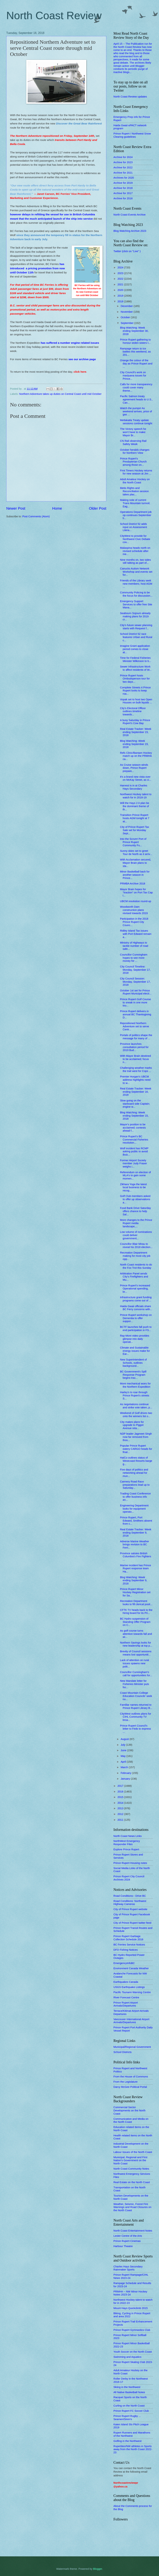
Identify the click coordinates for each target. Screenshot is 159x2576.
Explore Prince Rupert (126, 1849)
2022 (121, 278)
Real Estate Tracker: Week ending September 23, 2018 (135, 732)
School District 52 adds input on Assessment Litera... (133, 527)
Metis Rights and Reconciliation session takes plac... (134, 491)
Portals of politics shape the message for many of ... (136, 1037)
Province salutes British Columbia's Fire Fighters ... (135, 1556)
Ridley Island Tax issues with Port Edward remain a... (135, 933)
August (125, 1739)
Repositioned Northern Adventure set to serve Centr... (134, 1026)
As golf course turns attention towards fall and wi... (136, 1633)
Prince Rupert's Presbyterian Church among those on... (133, 461)
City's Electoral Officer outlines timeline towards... (133, 711)
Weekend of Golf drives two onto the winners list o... (136, 1415)
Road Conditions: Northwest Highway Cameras (129, 1903)
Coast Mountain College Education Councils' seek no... (136, 1695)
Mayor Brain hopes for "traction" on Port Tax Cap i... (136, 892)
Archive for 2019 (123, 182)
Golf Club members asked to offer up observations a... (135, 1199)
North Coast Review (54, 15)
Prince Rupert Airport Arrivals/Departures (125, 2004)
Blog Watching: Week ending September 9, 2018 (133, 1580)
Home (57, 508)
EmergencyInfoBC (124, 1963)
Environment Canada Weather (131, 1968)
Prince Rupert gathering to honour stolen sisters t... (135, 341)
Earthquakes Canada (125, 1981)
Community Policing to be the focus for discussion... (136, 594)
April (124, 1761)
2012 (121, 1814)
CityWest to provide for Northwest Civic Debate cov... (135, 539)
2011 (121, 1819)
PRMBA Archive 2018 (132, 883)
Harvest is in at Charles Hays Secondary (133, 787)
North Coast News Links (127, 1836)
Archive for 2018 (123, 188)
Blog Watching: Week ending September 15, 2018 (134, 1115)
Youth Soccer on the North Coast (132, 2351)
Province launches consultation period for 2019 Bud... (134, 1047)
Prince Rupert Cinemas (127, 2241)
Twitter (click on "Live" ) (127, 251)
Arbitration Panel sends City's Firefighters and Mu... (134, 1276)
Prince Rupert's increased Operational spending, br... (135, 1288)
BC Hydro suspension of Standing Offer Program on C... (135, 1621)
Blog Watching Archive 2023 (129, 230)
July (123, 1744)
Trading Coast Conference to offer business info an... (135, 1496)
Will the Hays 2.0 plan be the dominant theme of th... (134, 806)
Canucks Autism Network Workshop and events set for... (136, 571)
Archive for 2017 (123, 193)
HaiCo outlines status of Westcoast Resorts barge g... (136, 1460)
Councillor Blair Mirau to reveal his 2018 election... (136, 1245)
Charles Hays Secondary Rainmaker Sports (128, 2268)
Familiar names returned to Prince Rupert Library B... (136, 1706)
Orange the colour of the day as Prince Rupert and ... (136, 363)
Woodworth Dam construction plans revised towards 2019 (134, 909)
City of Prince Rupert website (130, 1909)
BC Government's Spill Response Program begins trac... (133, 1374)
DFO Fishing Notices (125, 1949)
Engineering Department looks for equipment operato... (134, 1508)
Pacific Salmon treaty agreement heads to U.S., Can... (136, 399)
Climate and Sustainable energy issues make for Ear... (135, 1350)
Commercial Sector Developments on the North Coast (129, 2110)
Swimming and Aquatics (127, 2356)
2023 (121, 273)
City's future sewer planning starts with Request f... (136, 627)
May (123, 1756)
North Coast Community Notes (131, 2168)
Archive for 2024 (123, 157)
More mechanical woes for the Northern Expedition (135, 1385)
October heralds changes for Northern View (134, 451)
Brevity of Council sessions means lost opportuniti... (135, 1653)
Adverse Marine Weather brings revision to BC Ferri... (134, 1544)
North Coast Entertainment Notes (132, 2230)
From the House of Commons (130, 2076)
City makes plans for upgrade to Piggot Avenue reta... (132, 1425)
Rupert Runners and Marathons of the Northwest (131, 2434)
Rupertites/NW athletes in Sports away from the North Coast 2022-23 (132, 2449)
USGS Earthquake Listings (129, 1987)
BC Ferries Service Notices (129, 1944)
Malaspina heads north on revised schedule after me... (135, 551)
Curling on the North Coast (129, 2405)
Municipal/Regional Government (132, 2046)
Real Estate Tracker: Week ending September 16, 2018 (135, 1091)
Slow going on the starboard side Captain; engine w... (135, 1103)
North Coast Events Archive (129, 214)
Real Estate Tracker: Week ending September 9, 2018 (135, 1532)
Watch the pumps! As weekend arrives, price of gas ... (136, 411)
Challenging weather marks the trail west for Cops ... (136, 1069)
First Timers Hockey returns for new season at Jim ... (136, 472)
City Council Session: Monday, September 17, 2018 (135, 981)
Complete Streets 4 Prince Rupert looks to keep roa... (135, 690)
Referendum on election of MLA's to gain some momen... (135, 1175)
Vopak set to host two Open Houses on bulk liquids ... (136, 701)
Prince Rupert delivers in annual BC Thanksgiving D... (135, 1014)
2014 (121, 1802)
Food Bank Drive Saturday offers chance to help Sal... (135, 1211)
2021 (121, 284)
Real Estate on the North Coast (131, 2182)
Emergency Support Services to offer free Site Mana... (136, 604)
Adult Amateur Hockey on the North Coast (135, 481)
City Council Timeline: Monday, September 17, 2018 (135, 969)
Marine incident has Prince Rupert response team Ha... (135, 1568)
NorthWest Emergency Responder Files (126, 1843)
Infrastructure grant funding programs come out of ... (136, 1299)
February (126, 1773)
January (126, 1778)
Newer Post (15, 508)
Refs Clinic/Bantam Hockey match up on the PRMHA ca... (136, 756)
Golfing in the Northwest (127, 2441)
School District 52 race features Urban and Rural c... (136, 637)
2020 (121, 290)
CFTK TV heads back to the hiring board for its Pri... (136, 1612)
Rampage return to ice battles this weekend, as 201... (135, 351)
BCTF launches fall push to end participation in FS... (136, 1328)
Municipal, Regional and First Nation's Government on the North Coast (130, 2160)
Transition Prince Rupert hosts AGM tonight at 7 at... (134, 818)
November (127, 311)
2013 (121, 1808)
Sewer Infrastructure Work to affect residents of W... (136, 668)
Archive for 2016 (123, 198)
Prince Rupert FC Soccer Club (131, 2410)
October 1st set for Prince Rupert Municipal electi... (135, 992)
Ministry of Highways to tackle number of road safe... (134, 945)
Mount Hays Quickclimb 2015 (130, 2308)
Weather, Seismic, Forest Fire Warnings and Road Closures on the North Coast (132, 2207)
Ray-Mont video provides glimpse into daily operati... (134, 1338)
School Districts (122, 2052)
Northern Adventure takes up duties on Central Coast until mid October (60, 393)
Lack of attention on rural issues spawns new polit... (134, 1663)
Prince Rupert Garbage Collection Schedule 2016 (128, 1938)
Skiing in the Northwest (126, 2387)
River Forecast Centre (126, 1997)
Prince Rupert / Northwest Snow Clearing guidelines (132, 135)
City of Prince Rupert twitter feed (132, 1922)
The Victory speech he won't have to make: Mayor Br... (133, 432)
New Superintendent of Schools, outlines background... (133, 1362)
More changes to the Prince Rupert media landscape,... (136, 1223)
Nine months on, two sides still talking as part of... (135, 561)
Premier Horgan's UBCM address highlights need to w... (135, 1079)
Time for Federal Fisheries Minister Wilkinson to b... (135, 659)
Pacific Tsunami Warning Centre (132, 1992)
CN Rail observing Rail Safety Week (133, 442)
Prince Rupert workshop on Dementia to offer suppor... (136, 1318)
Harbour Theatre (123, 2246)
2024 (121, 267)
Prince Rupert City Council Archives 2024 (128, 1878)
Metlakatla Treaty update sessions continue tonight (136, 422)
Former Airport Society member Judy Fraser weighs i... (133, 1163)
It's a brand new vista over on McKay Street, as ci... (135, 778)
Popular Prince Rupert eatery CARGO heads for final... (136, 1448)
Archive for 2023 (123, 162)
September (127, 323)
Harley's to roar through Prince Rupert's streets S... (134, 1395)
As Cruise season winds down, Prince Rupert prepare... (134, 767)
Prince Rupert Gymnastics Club (131, 2330)
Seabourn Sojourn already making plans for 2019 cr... (135, 616)
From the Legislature (125, 2081)
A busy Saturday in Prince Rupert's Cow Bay (135, 722)
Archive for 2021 (123, 172)
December (127, 306)
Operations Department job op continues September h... (136, 515)
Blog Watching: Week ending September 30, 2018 (134, 330)
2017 (121, 1785)
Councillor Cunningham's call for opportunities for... (136, 1674)
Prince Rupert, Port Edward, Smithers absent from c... (136, 1520)
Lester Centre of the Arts (127, 2235)
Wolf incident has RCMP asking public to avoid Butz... (134, 1151)
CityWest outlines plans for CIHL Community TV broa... (135, 1716)
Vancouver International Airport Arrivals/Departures (131, 2021)
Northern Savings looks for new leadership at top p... (136, 1644)
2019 (121, 295)
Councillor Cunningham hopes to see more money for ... (133, 957)
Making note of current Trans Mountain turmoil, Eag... (135, 503)
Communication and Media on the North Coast (130, 2120)
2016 (121, 1791)
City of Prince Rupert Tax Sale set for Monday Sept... (134, 830)
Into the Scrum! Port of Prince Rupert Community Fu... (133, 842)
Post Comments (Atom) (36, 516)
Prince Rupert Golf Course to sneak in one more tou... (135, 1002)
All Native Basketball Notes (129, 2392)
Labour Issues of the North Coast (132, 2152)
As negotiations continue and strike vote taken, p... (136, 1406)
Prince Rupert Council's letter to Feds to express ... (135, 1728)
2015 (121, 1797)
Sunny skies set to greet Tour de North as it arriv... (136, 852)
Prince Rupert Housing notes (130, 1863)
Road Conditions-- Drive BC (129, 1895)
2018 (121, 301)
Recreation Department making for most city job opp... (135, 1255)
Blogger (97, 2568)
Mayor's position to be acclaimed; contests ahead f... (133, 1127)
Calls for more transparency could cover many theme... (136, 387)
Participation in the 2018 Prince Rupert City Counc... (134, 921)
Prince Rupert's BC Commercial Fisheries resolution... (134, 1139)
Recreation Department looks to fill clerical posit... (136, 1603)
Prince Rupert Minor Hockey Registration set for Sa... (135, 1592)
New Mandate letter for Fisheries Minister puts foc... (134, 1684)
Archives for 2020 (123, 177)
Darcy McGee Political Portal (130, 2086)
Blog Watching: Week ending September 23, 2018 (134, 744)
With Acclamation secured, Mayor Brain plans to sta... (135, 862)
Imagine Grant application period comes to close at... (135, 649)
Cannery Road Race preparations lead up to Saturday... (135, 1484)
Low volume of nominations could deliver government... (136, 1235)
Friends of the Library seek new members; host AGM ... (136, 583)
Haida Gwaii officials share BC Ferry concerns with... (136, 1308)
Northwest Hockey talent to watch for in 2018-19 (135, 796)
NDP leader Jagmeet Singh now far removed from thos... (136, 1436)
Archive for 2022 (123, 167)
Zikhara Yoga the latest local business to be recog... (133, 1187)
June (124, 1750)
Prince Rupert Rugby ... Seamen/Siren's (127, 2418)
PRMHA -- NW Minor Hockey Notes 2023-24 (130, 2293)
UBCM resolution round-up (135, 901)
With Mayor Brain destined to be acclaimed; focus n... (135, 1059)
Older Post (97, 508)
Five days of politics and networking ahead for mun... (134, 1472)
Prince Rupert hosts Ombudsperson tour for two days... (135, 678)
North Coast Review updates (130, 96)
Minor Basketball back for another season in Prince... (135, 874)
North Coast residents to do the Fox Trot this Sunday (136, 1266)
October (126, 317)
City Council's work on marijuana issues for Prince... (133, 375)
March (125, 1767)
